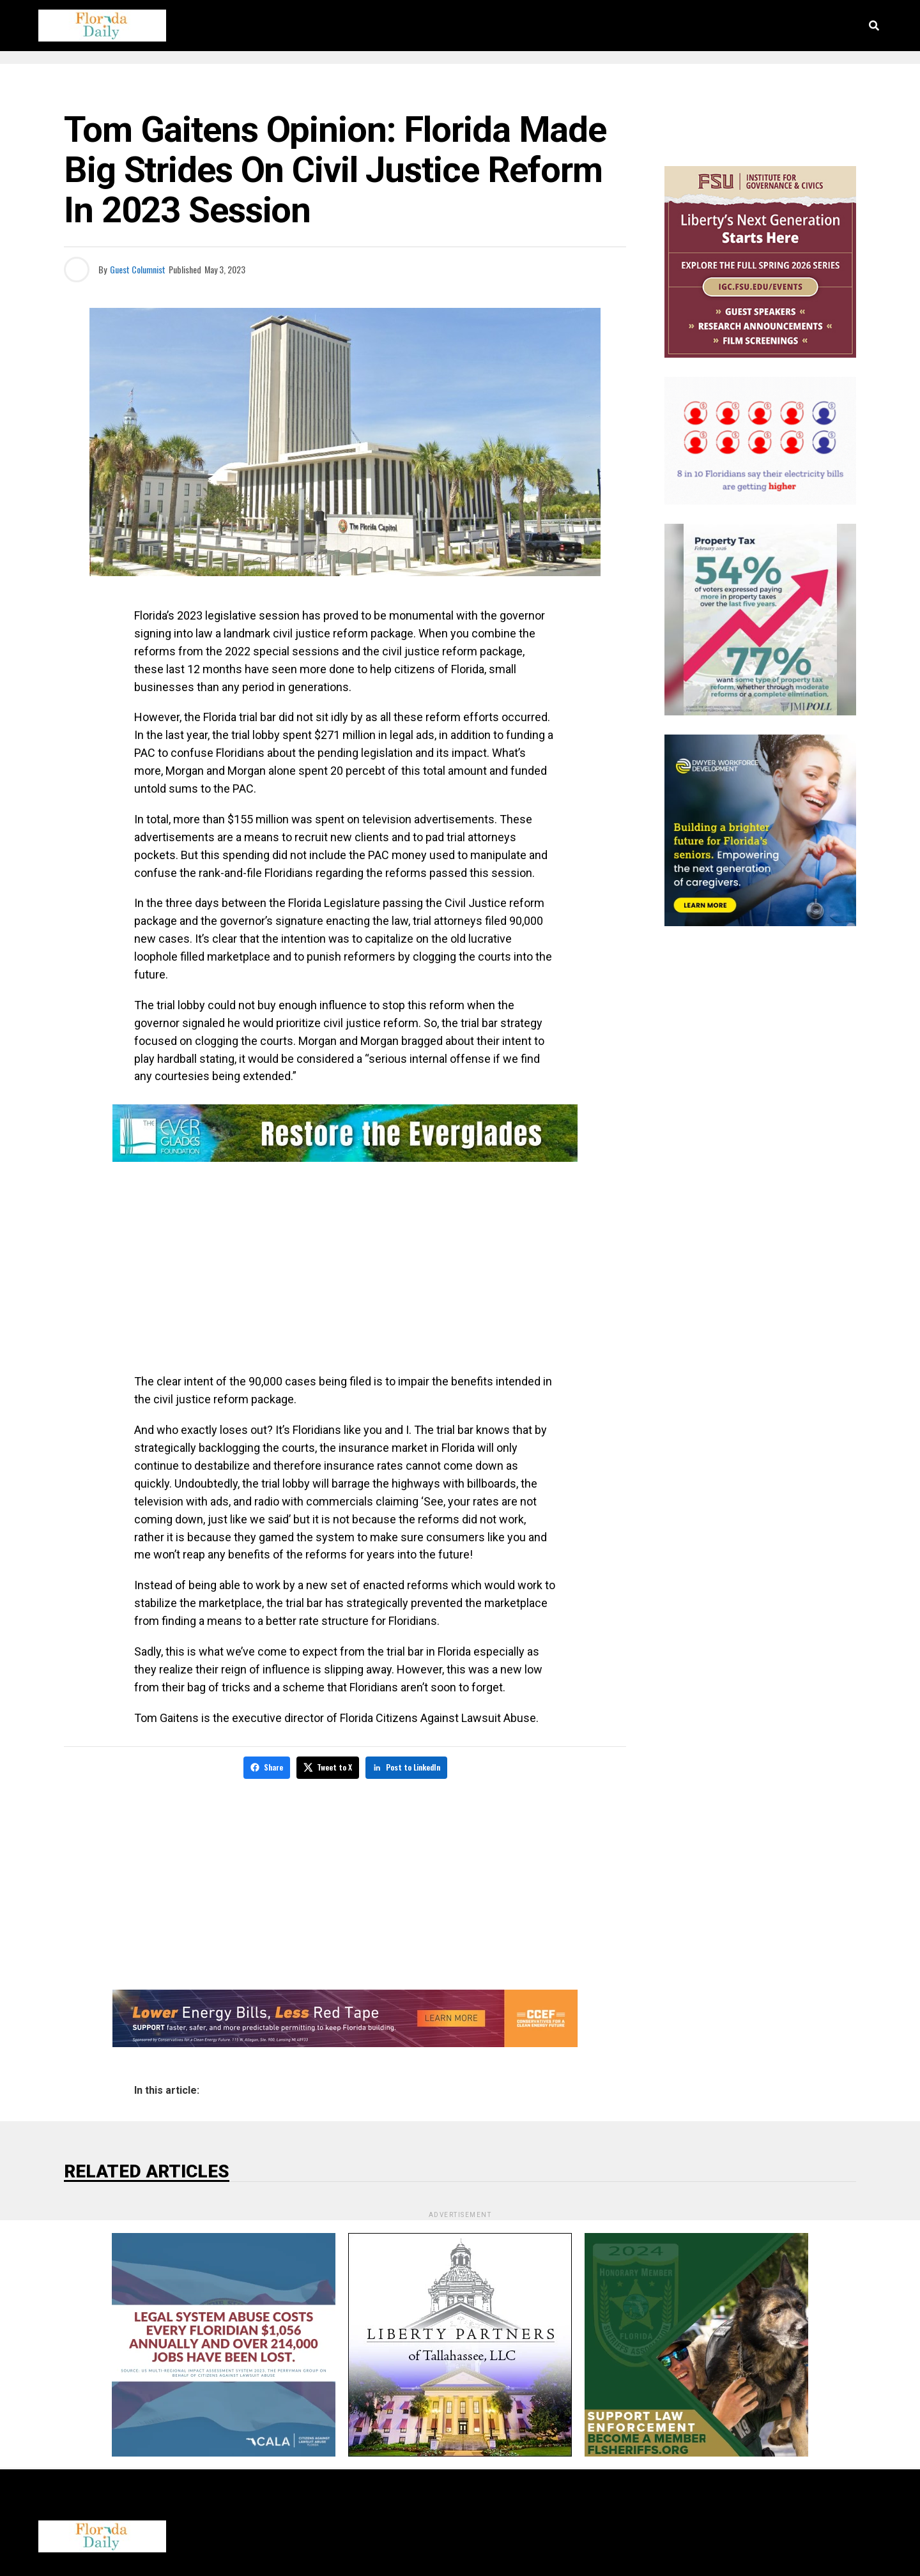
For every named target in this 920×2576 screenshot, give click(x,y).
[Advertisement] (345, 1270)
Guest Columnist (137, 269)
